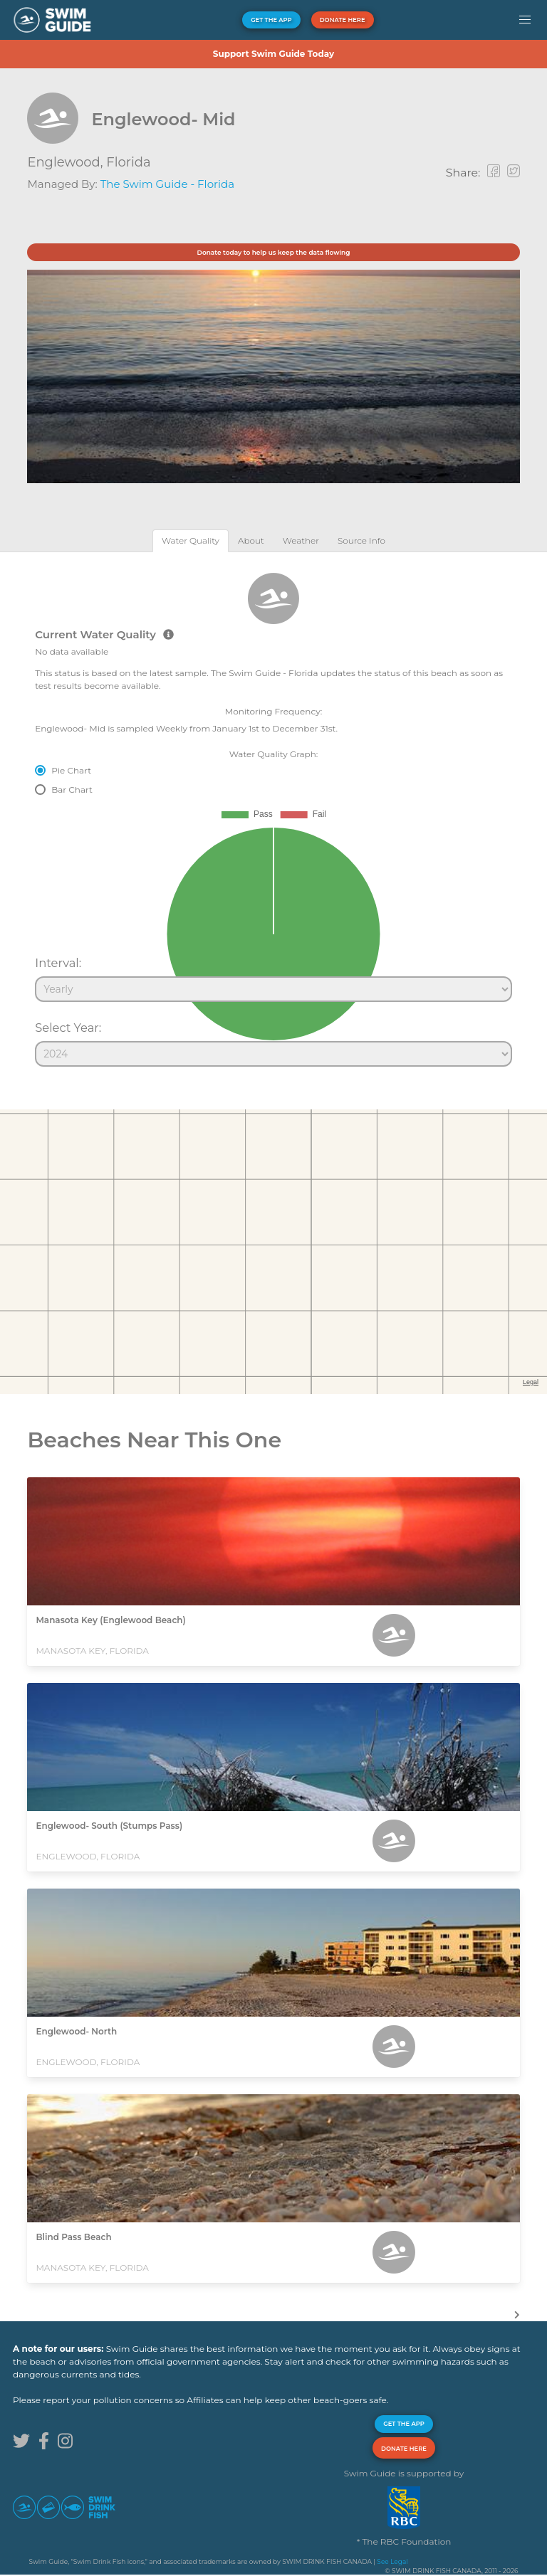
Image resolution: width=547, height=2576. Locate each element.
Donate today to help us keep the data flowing (273, 252)
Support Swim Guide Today (273, 53)
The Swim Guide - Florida (167, 184)
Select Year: (68, 1027)
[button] (524, 20)
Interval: (58, 963)
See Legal (392, 2561)
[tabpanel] (273, 813)
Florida (128, 162)
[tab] (190, 540)
